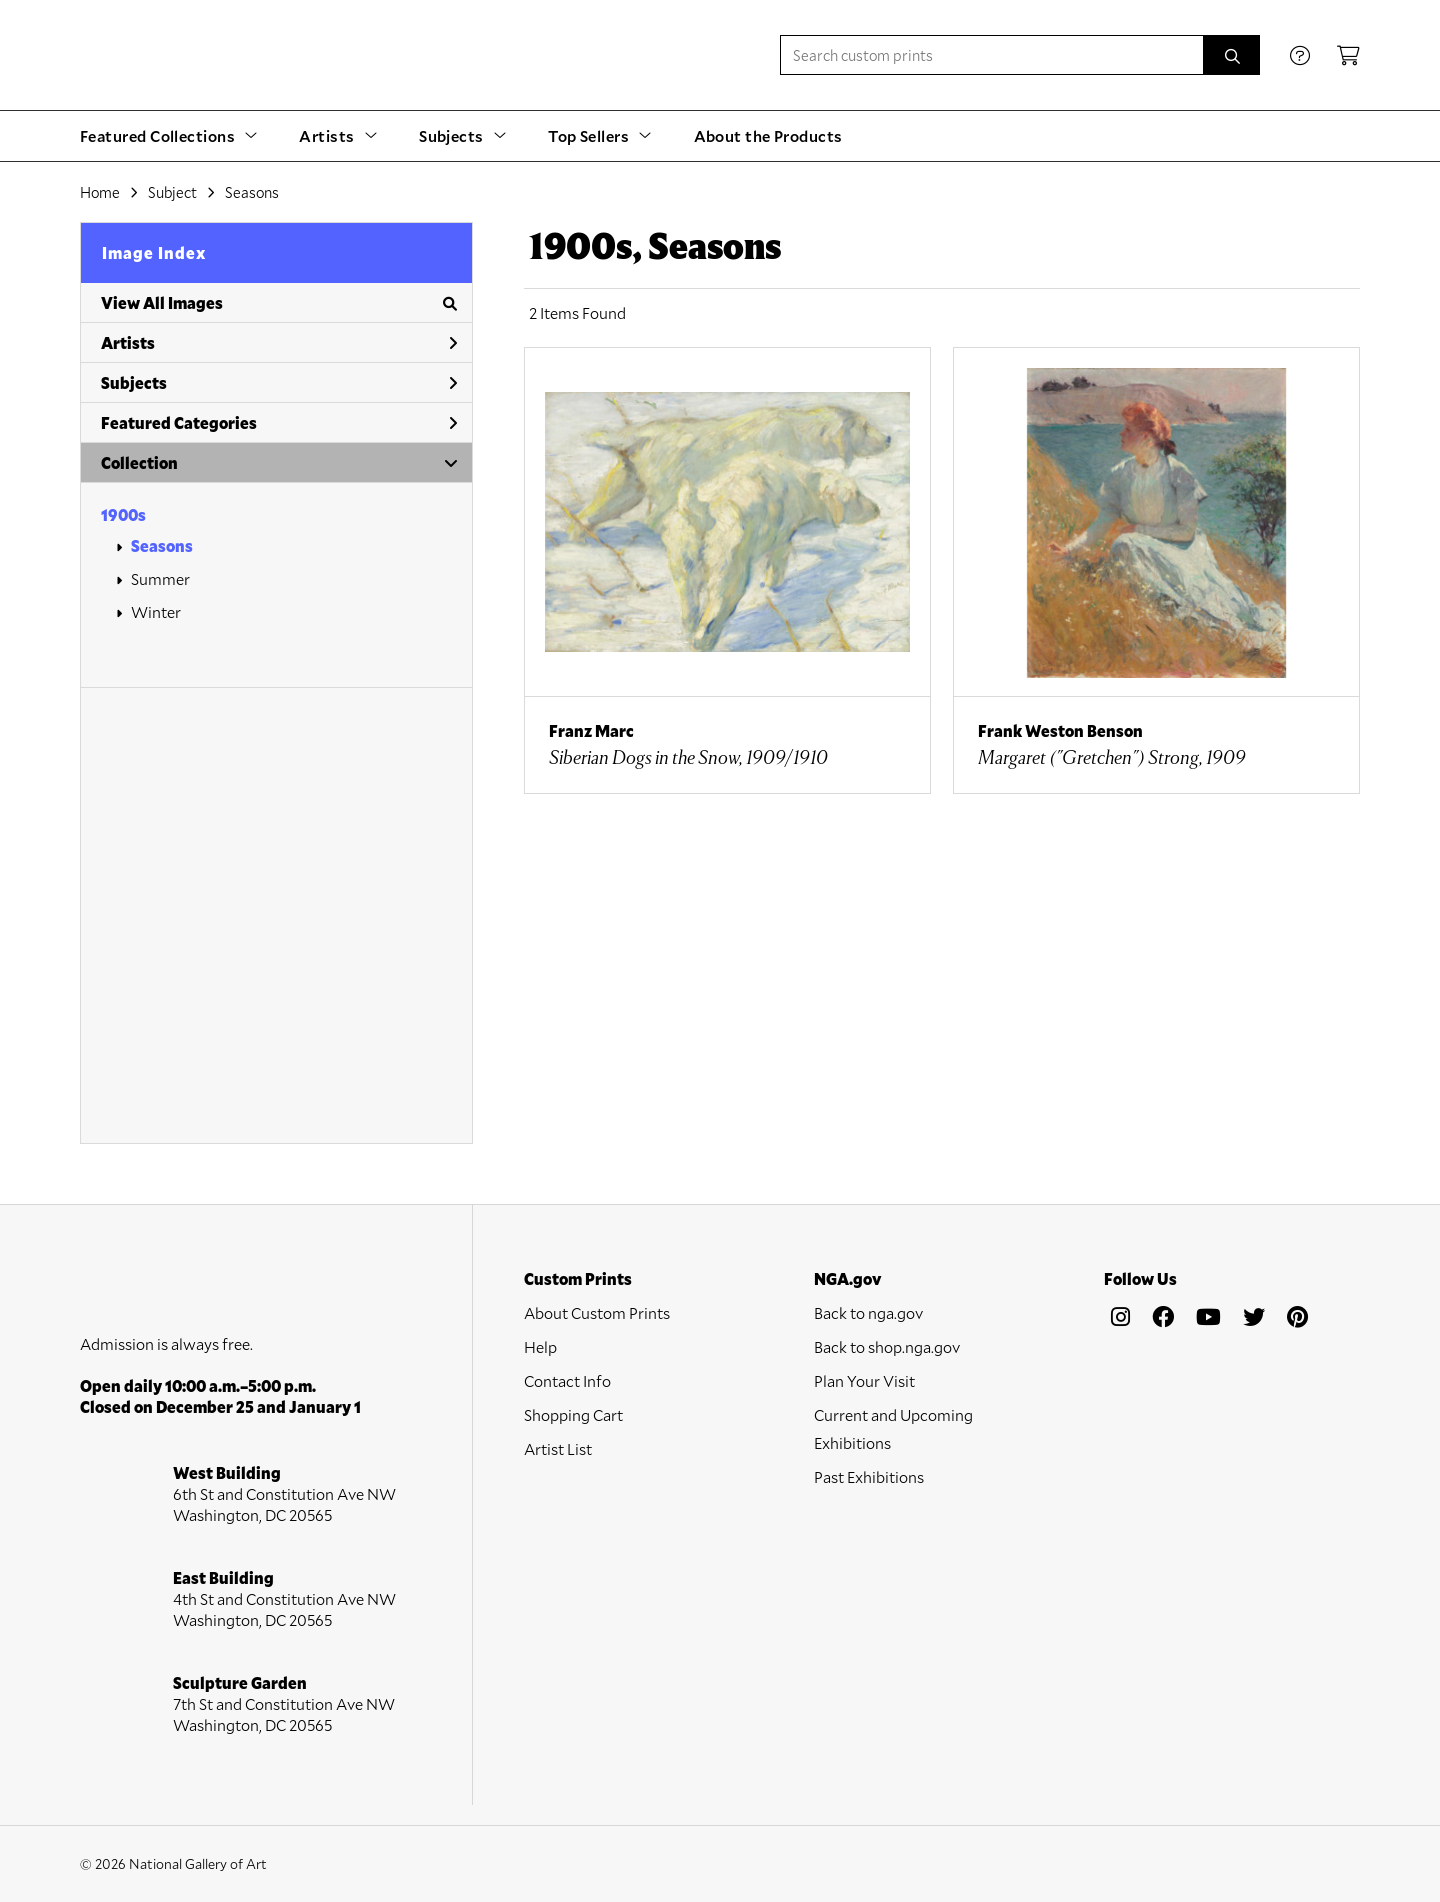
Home (100, 192)
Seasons (162, 545)
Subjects (279, 382)
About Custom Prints (597, 1312)
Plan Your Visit (864, 1380)
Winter (156, 611)
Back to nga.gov (868, 1312)
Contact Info (567, 1380)
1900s (123, 514)
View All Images (279, 302)
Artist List (558, 1448)
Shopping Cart (573, 1414)
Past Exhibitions (869, 1476)
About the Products (768, 135)
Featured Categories (279, 422)
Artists (279, 342)
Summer (160, 578)
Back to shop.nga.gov (887, 1346)
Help (540, 1346)
